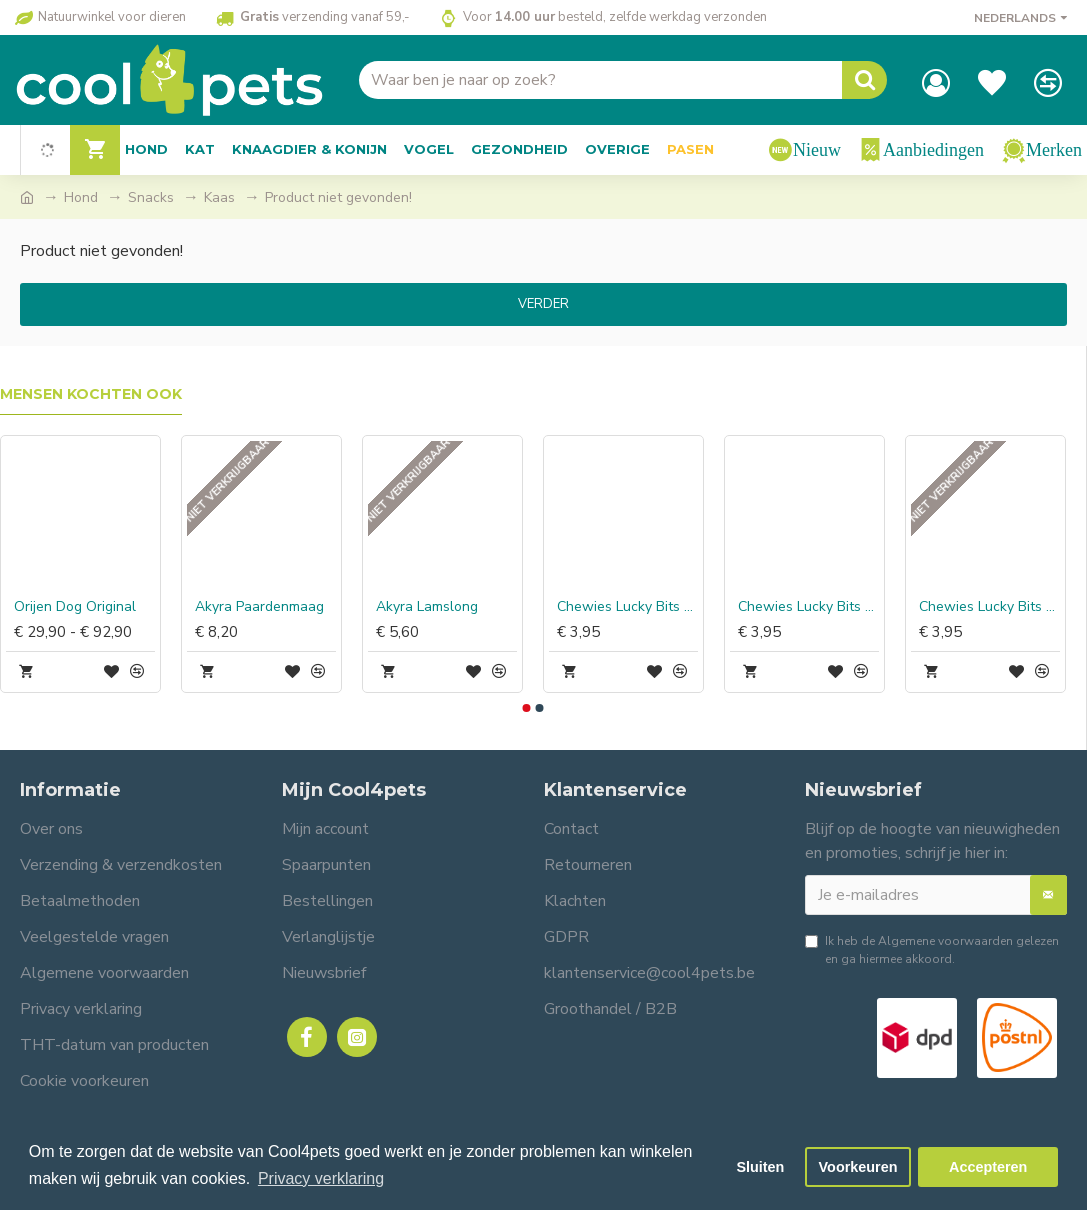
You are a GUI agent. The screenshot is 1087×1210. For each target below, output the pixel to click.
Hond (81, 197)
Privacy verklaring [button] (321, 1178)
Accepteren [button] (988, 1167)
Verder (543, 304)
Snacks (151, 197)
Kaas (219, 197)
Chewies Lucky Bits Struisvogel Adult (989, 607)
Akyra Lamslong (427, 607)
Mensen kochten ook (91, 394)
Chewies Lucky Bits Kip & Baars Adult (627, 607)
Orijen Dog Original (75, 607)
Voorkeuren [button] (858, 1167)
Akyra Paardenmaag (259, 607)
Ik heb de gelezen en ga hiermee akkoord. (932, 949)
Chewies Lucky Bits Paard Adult (808, 607)
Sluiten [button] (760, 1167)
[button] (527, 708)
